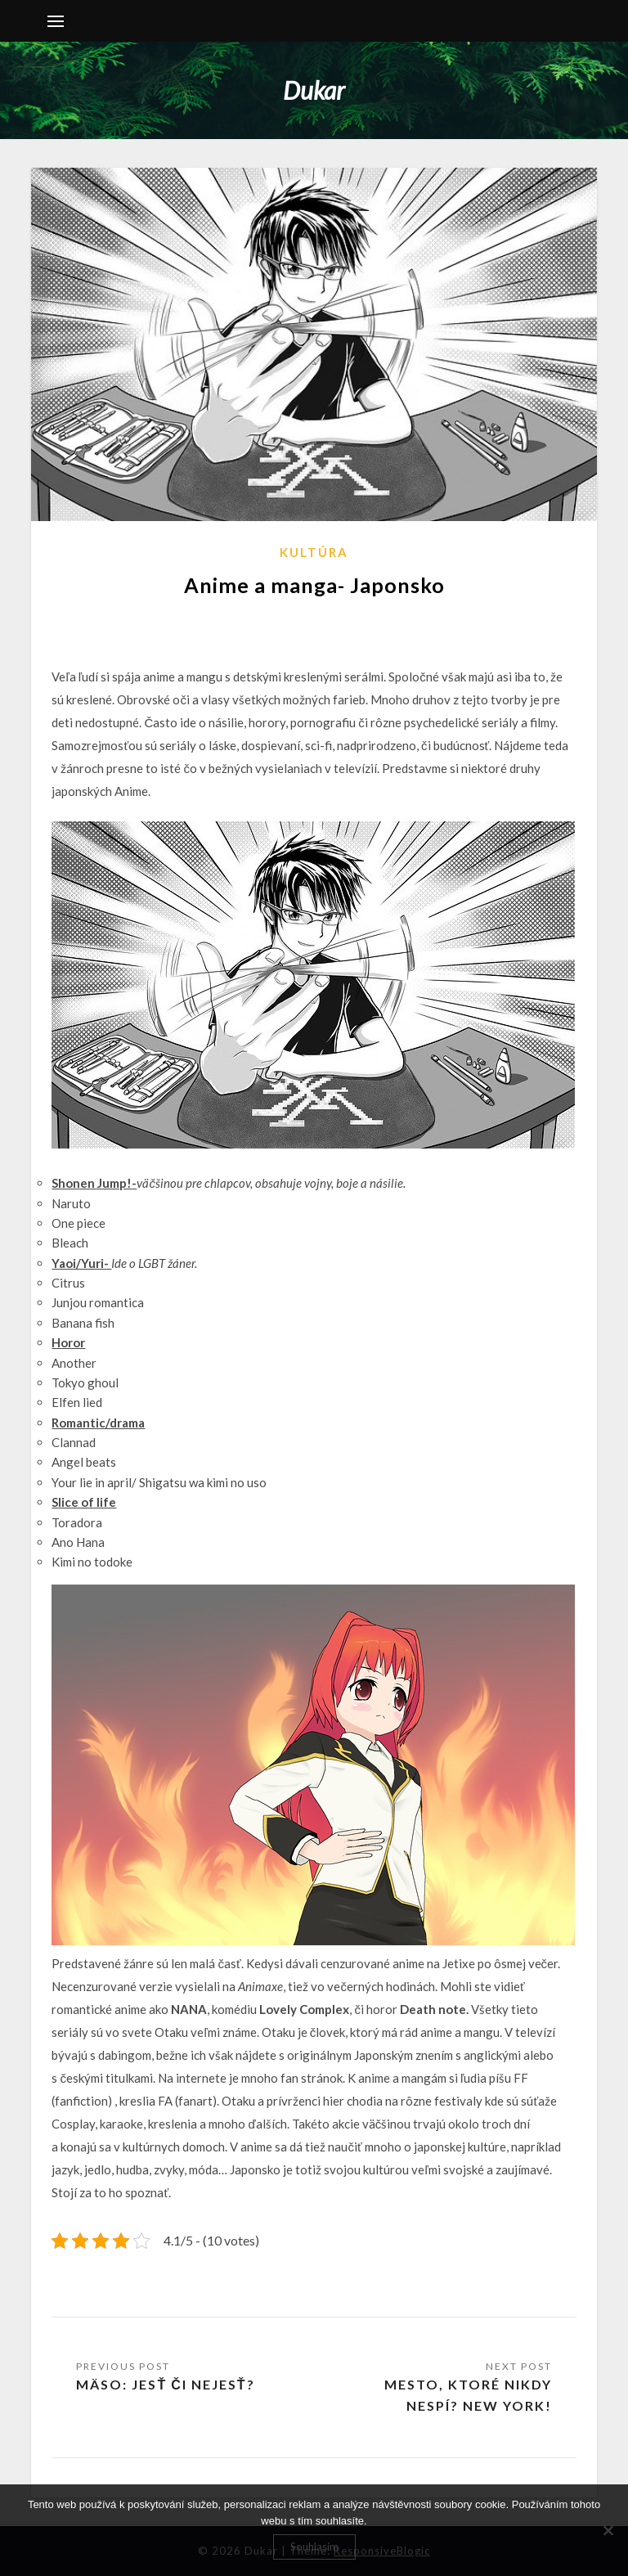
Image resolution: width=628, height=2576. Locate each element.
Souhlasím (314, 2546)
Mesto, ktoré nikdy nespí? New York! (468, 2394)
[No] (607, 2530)
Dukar (314, 90)
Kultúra (314, 552)
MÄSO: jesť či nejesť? (165, 2384)
